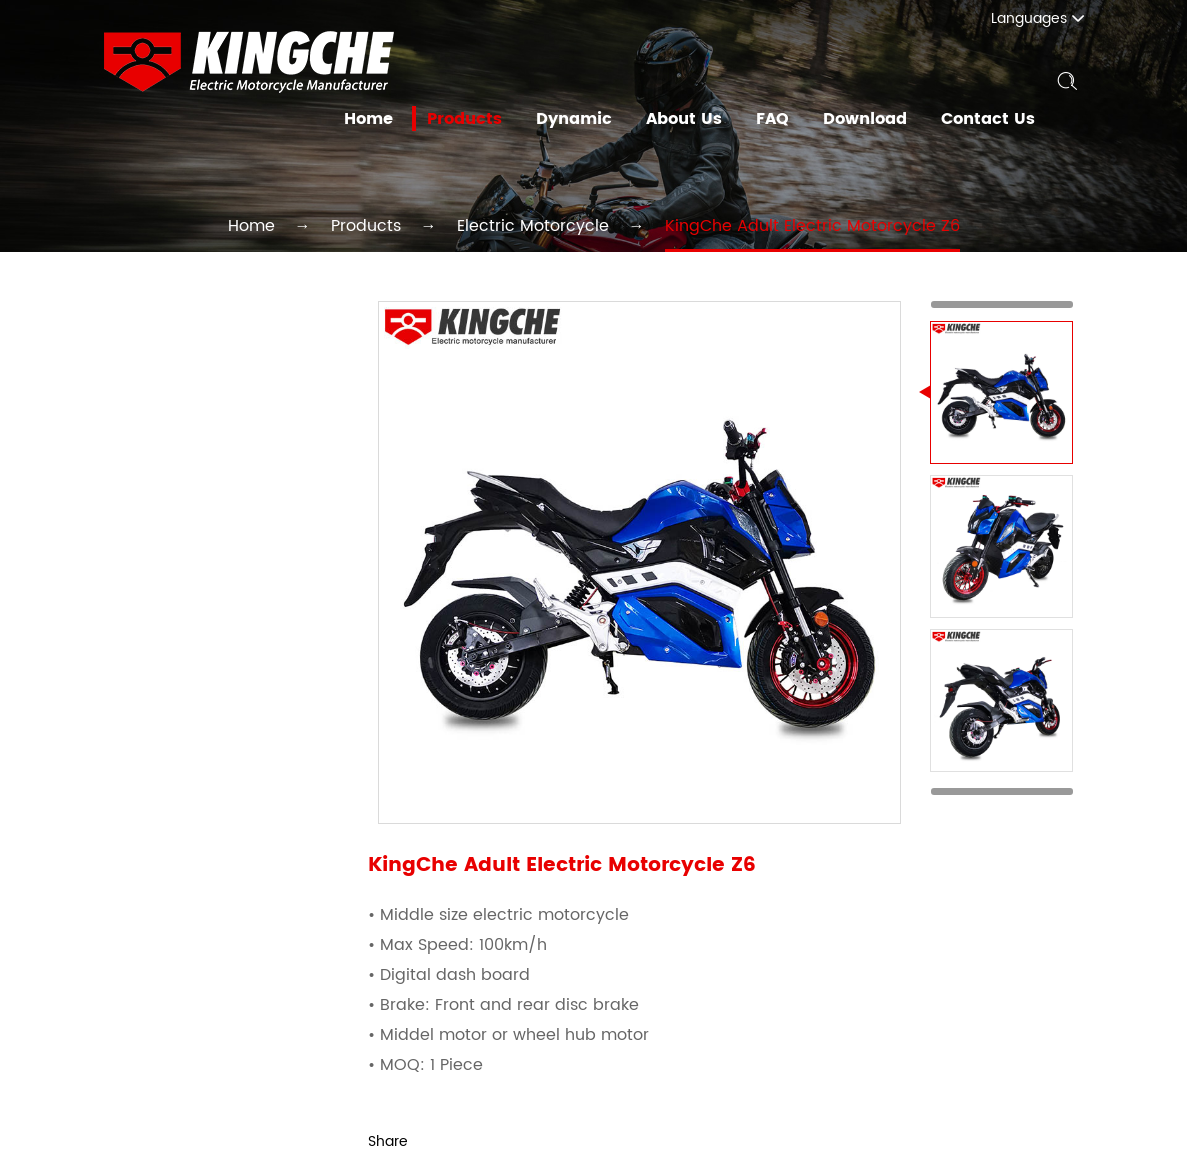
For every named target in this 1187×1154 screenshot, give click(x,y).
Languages (1048, 18)
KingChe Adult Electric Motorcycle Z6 (777, 225)
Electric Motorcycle (540, 225)
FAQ (781, 118)
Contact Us (990, 118)
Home (393, 118)
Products (486, 118)
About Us (696, 118)
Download (871, 118)
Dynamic (591, 118)
